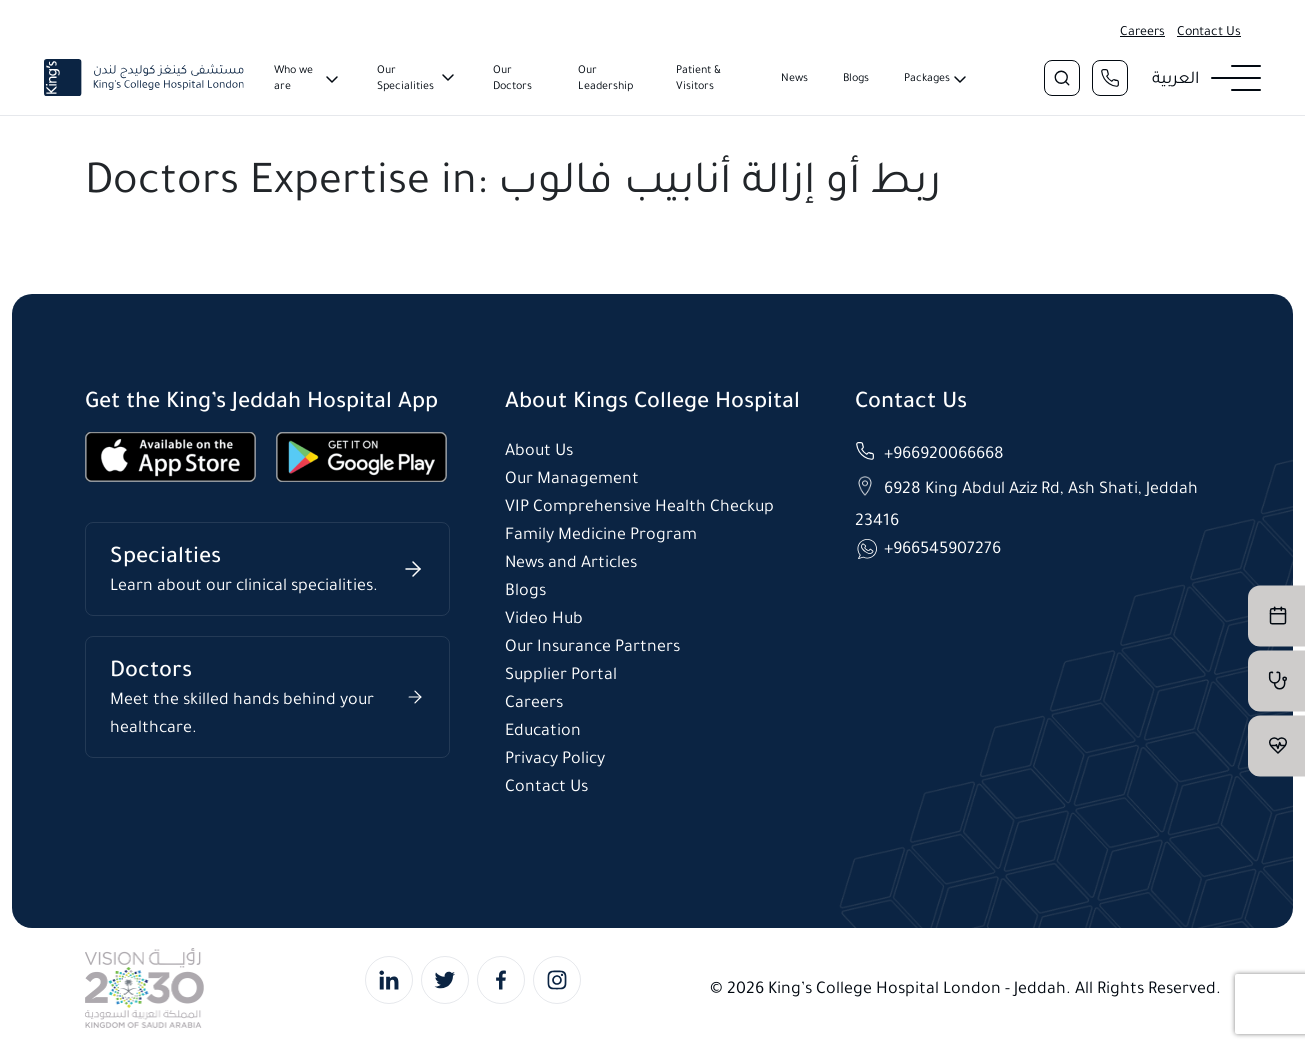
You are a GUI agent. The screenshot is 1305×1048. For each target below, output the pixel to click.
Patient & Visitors (698, 78)
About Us (539, 449)
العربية (1175, 77)
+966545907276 (942, 547)
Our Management (572, 477)
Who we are (293, 78)
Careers (1142, 30)
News (794, 78)
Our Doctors (512, 78)
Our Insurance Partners (592, 645)
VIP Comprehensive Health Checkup (639, 505)
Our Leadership (605, 78)
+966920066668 (944, 452)
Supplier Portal (561, 673)
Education (543, 729)
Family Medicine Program (601, 533)
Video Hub (544, 617)
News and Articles (571, 561)
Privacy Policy (555, 757)
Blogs (856, 78)
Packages (927, 78)
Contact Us (1209, 30)
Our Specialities (405, 78)
